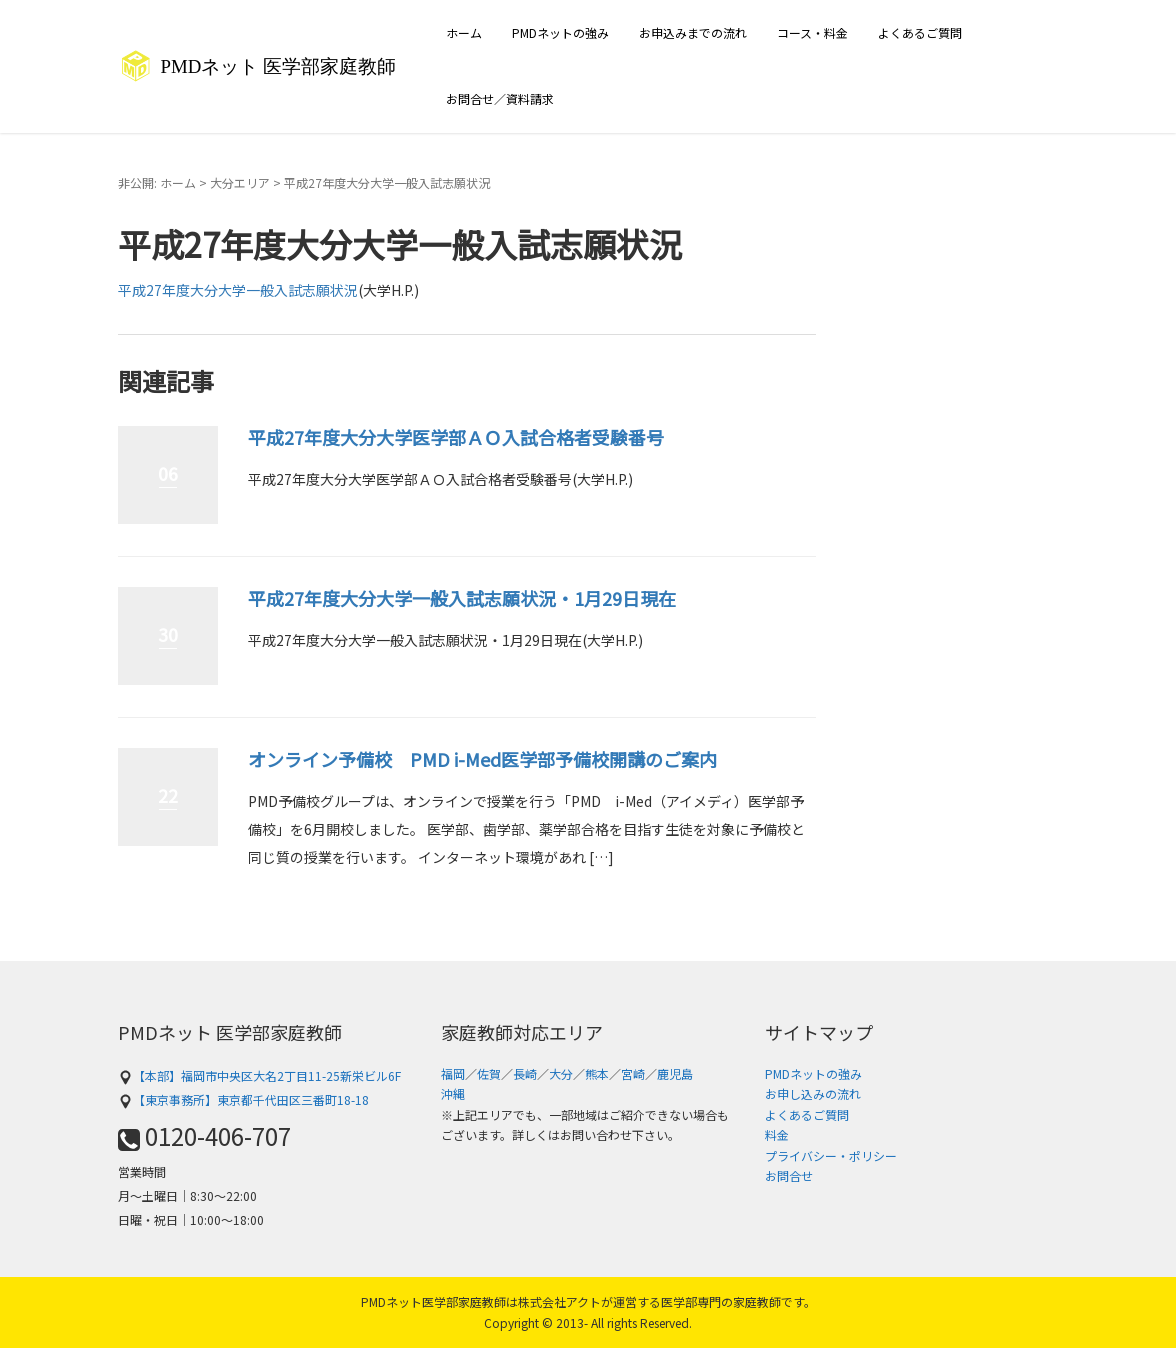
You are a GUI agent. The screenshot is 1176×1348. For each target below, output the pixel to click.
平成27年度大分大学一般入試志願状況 (238, 290)
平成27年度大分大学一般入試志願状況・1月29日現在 (462, 598)
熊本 (597, 1073)
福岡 (453, 1073)
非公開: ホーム (157, 182)
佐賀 (489, 1073)
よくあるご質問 (920, 32)
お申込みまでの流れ (693, 32)
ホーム (464, 32)
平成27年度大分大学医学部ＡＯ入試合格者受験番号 (456, 437)
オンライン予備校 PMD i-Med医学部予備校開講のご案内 (482, 759)
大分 (561, 1073)
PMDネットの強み (560, 32)
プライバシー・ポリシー (831, 1155)
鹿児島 (675, 1073)
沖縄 (453, 1093)
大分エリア (240, 182)
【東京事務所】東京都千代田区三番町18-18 (243, 1099)
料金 (777, 1134)
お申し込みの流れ (813, 1093)
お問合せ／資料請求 (500, 98)
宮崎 (633, 1073)
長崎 (525, 1073)
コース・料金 (812, 32)
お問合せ (789, 1175)
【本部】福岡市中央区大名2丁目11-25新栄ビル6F (259, 1075)
